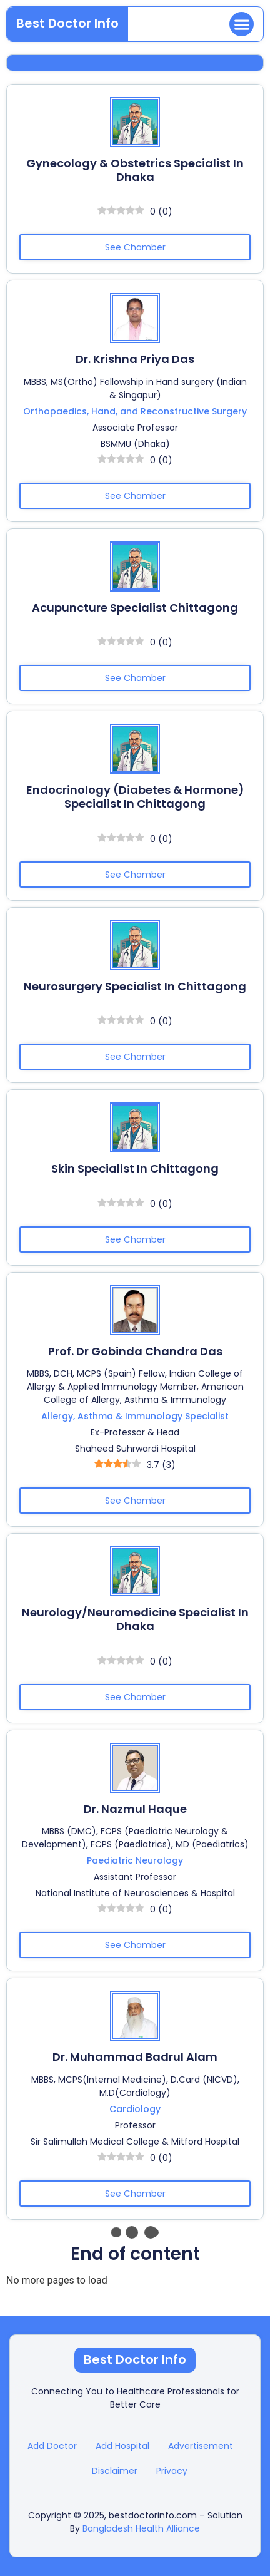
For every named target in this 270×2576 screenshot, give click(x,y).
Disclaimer (115, 2471)
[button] (241, 24)
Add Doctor (52, 2446)
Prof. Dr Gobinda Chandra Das (135, 1351)
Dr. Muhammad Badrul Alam (135, 2057)
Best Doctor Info (67, 23)
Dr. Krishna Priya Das (135, 359)
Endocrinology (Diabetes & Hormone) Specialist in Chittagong (135, 796)
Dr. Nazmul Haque (135, 1809)
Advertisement (200, 2446)
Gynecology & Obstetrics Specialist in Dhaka (135, 170)
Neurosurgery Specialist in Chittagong (135, 986)
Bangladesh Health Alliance (141, 2528)
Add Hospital (122, 2446)
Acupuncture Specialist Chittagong (135, 607)
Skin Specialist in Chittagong (135, 1168)
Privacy (172, 2471)
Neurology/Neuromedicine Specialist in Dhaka (135, 1619)
